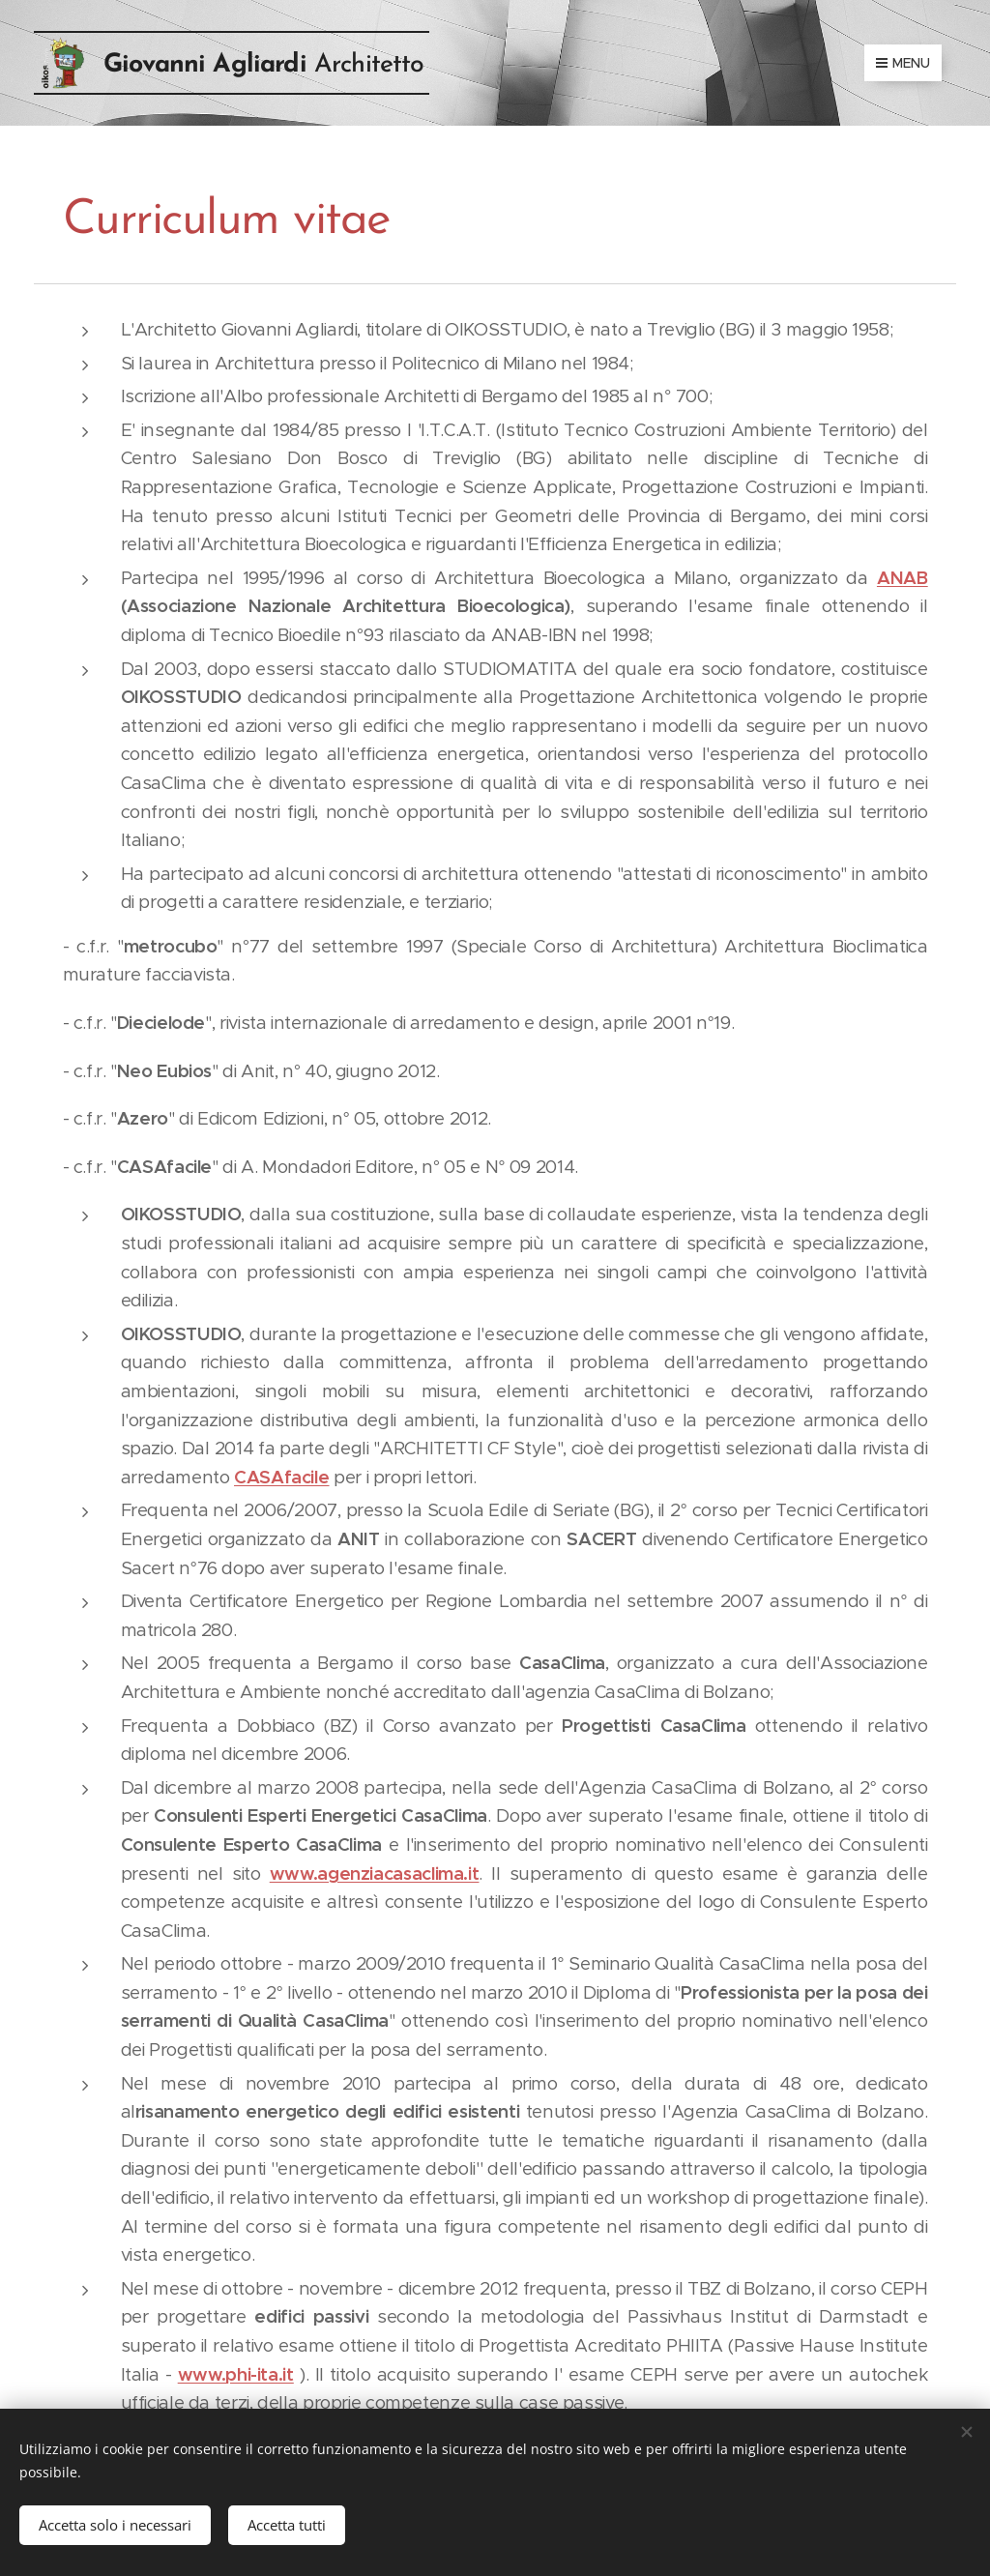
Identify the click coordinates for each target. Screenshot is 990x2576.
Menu (903, 63)
